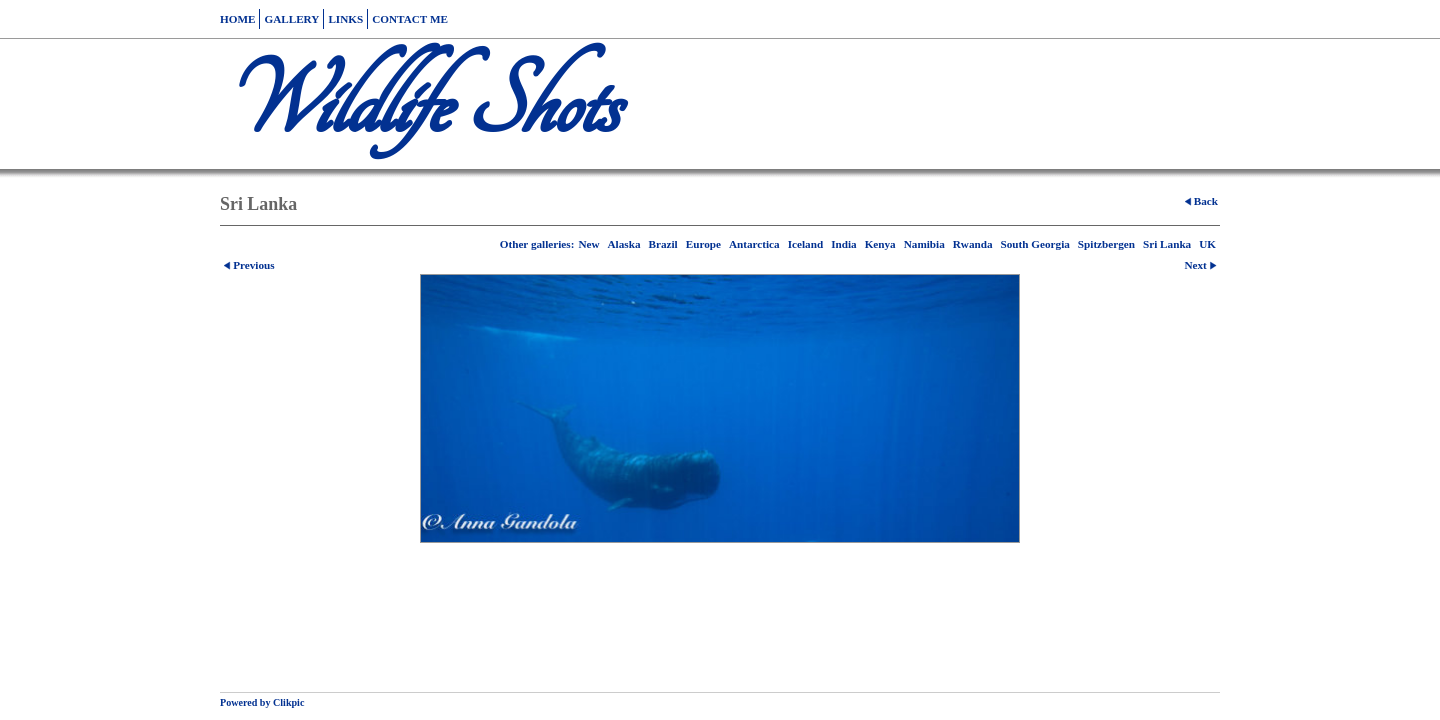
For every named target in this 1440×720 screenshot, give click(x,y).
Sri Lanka (1167, 244)
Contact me (410, 19)
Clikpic (288, 702)
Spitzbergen (1106, 244)
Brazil (662, 244)
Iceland (805, 244)
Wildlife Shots (418, 104)
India (844, 244)
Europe (703, 244)
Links (345, 19)
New (588, 244)
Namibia (924, 244)
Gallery (291, 19)
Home (237, 19)
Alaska (624, 244)
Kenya (880, 244)
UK (1207, 244)
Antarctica (754, 244)
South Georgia (1035, 244)
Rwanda (973, 244)
